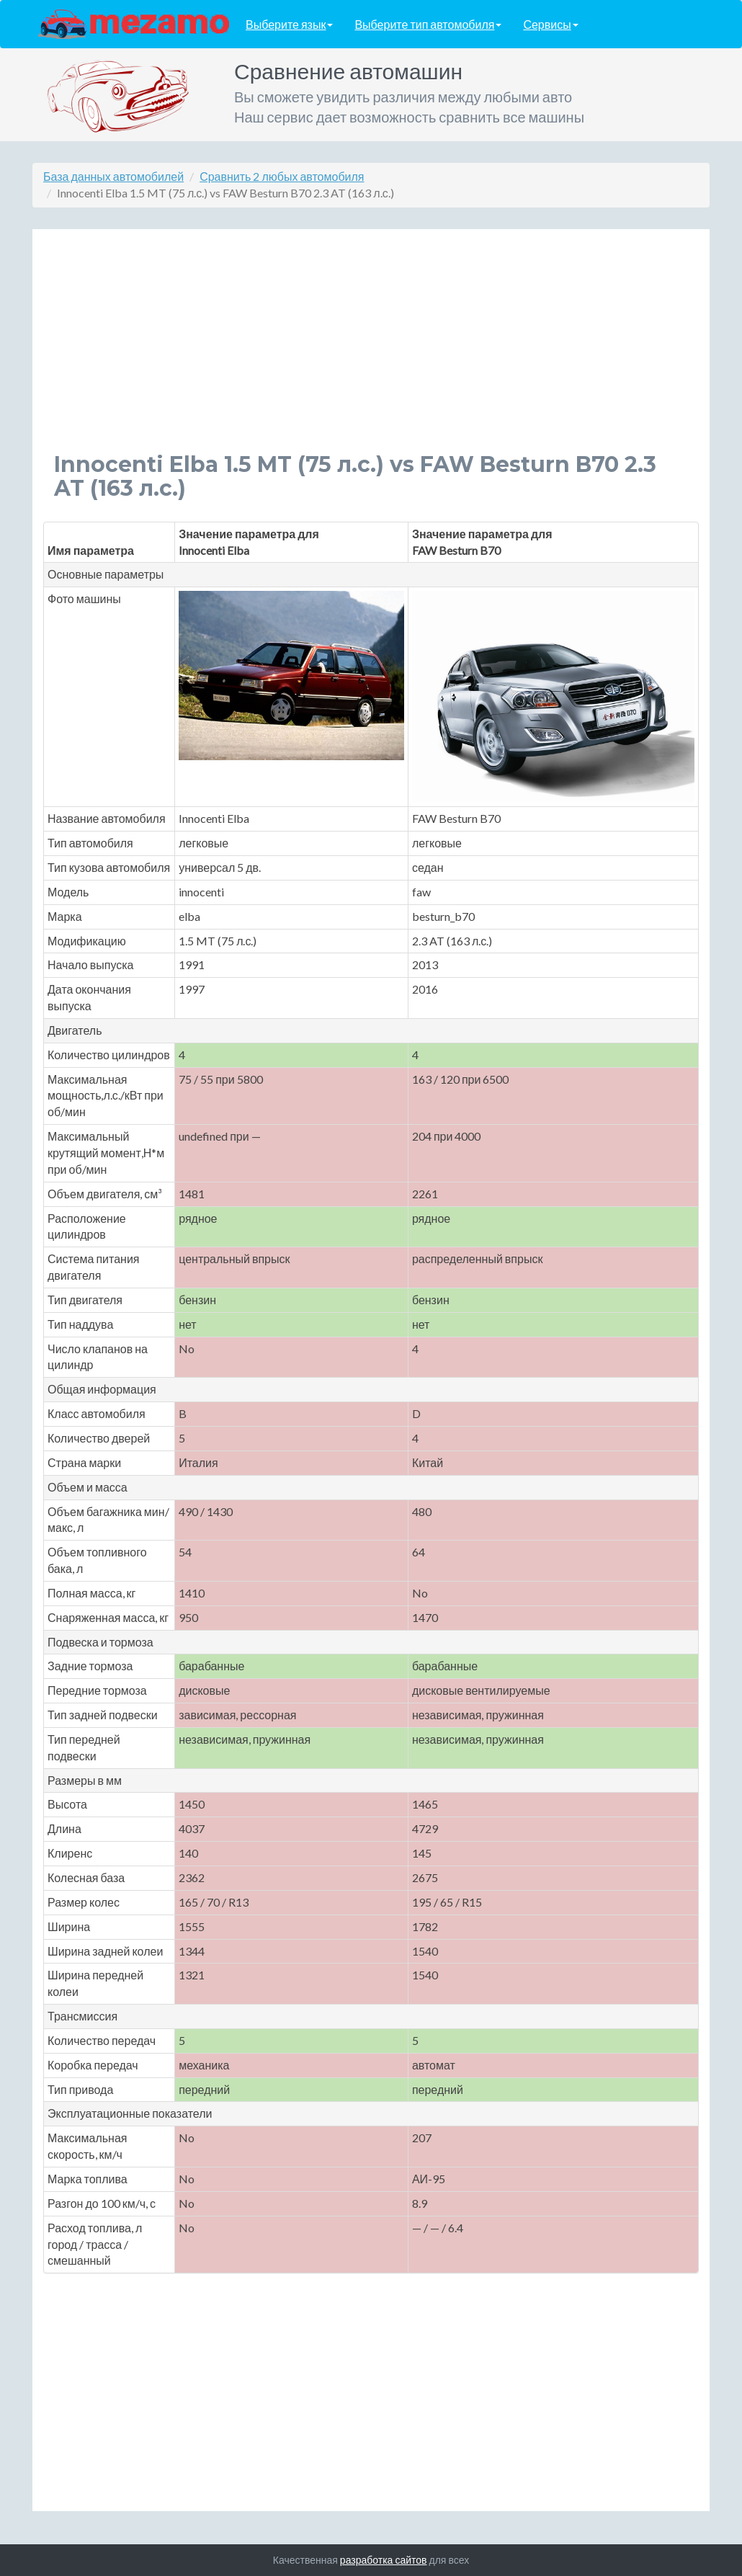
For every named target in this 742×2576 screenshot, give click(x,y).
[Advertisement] (371, 352)
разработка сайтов (383, 2560)
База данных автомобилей (113, 176)
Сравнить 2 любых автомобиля (282, 176)
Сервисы (550, 24)
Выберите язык (289, 24)
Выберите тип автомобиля (427, 24)
